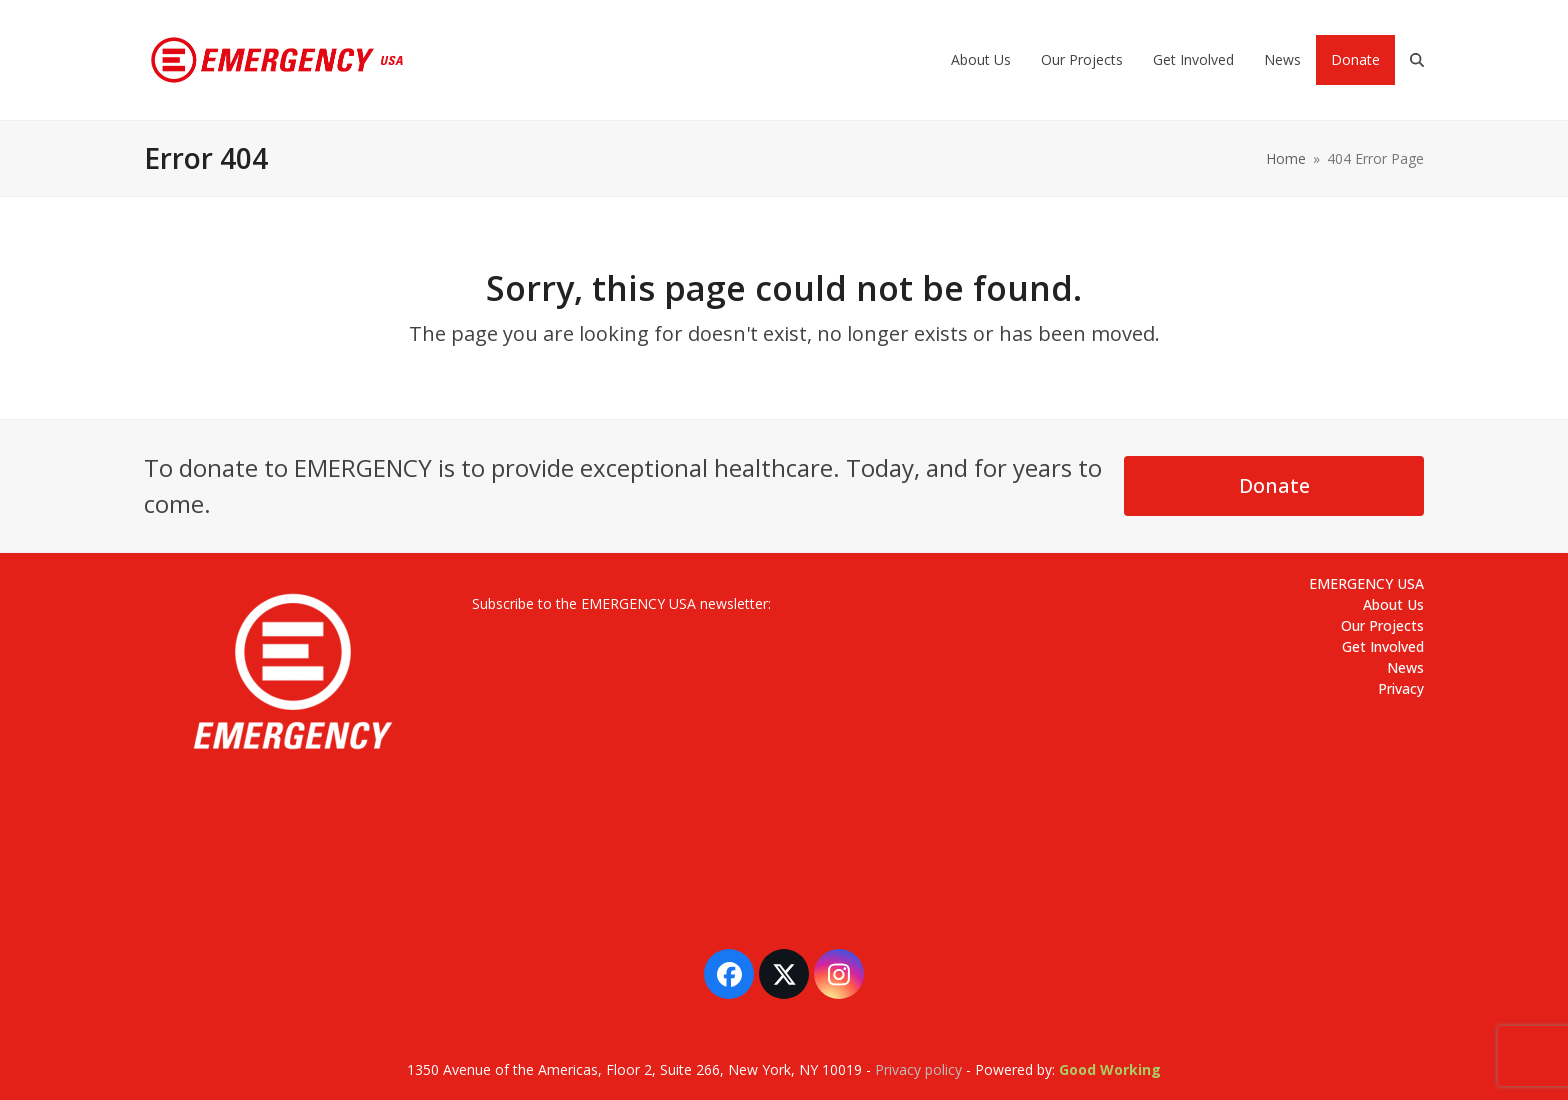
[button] (1417, 60)
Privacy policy (918, 1069)
